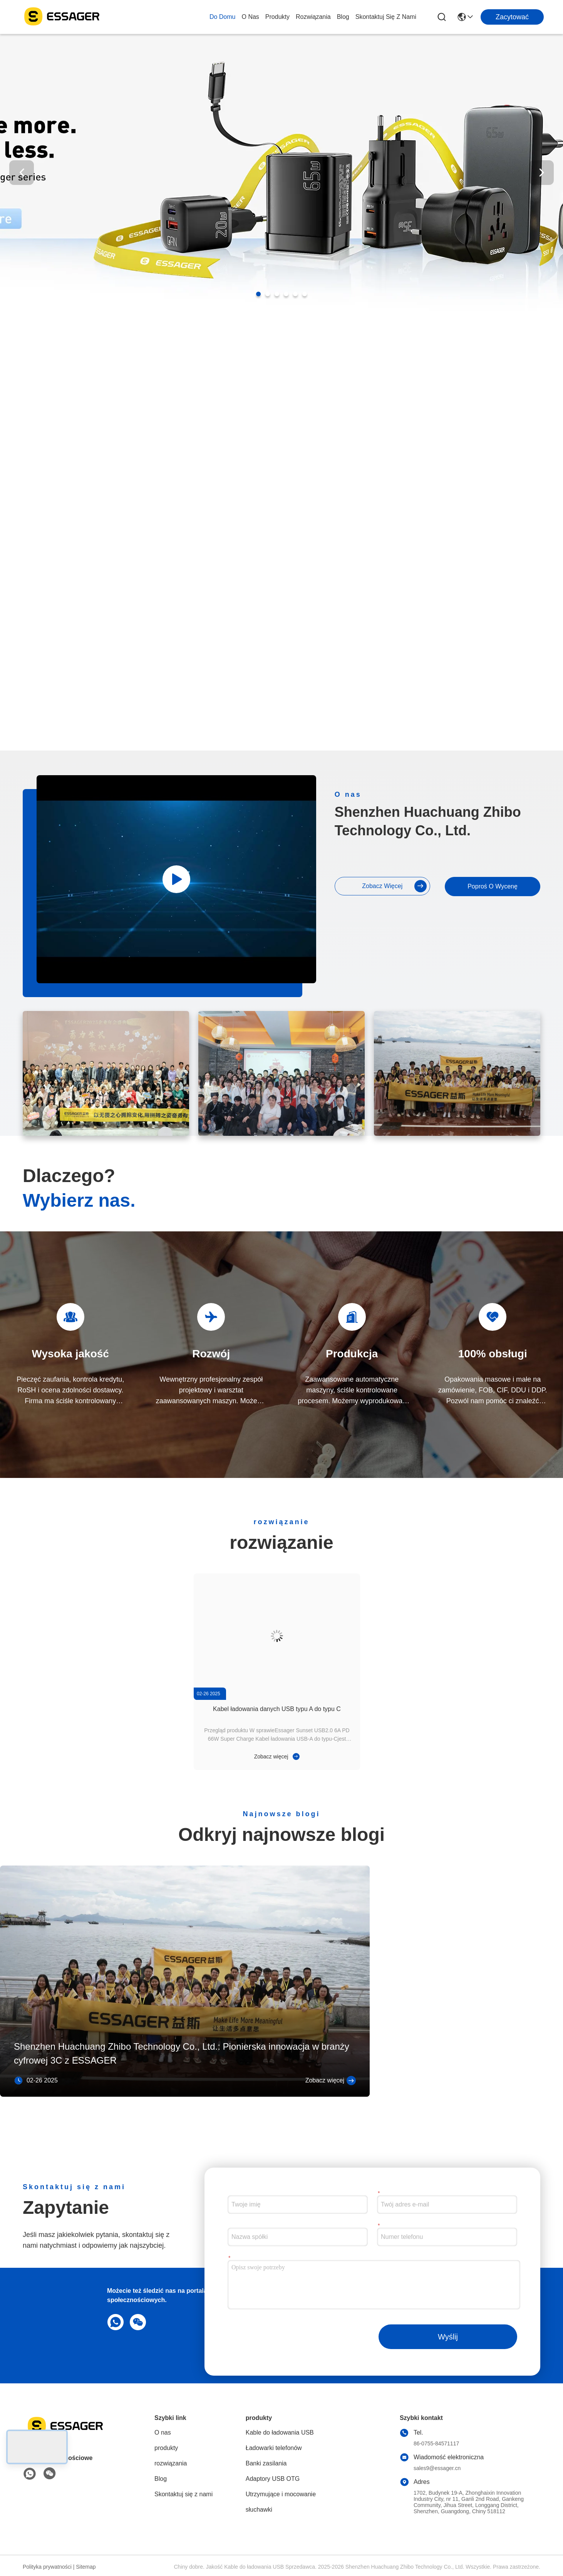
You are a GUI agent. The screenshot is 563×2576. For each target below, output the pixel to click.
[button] (258, 294)
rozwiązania (313, 16)
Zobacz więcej (394, 886)
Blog (343, 16)
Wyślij (448, 2337)
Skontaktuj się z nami (385, 16)
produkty (277, 16)
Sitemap (86, 2567)
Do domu (222, 16)
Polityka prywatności (47, 2567)
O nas (250, 16)
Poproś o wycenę (492, 886)
